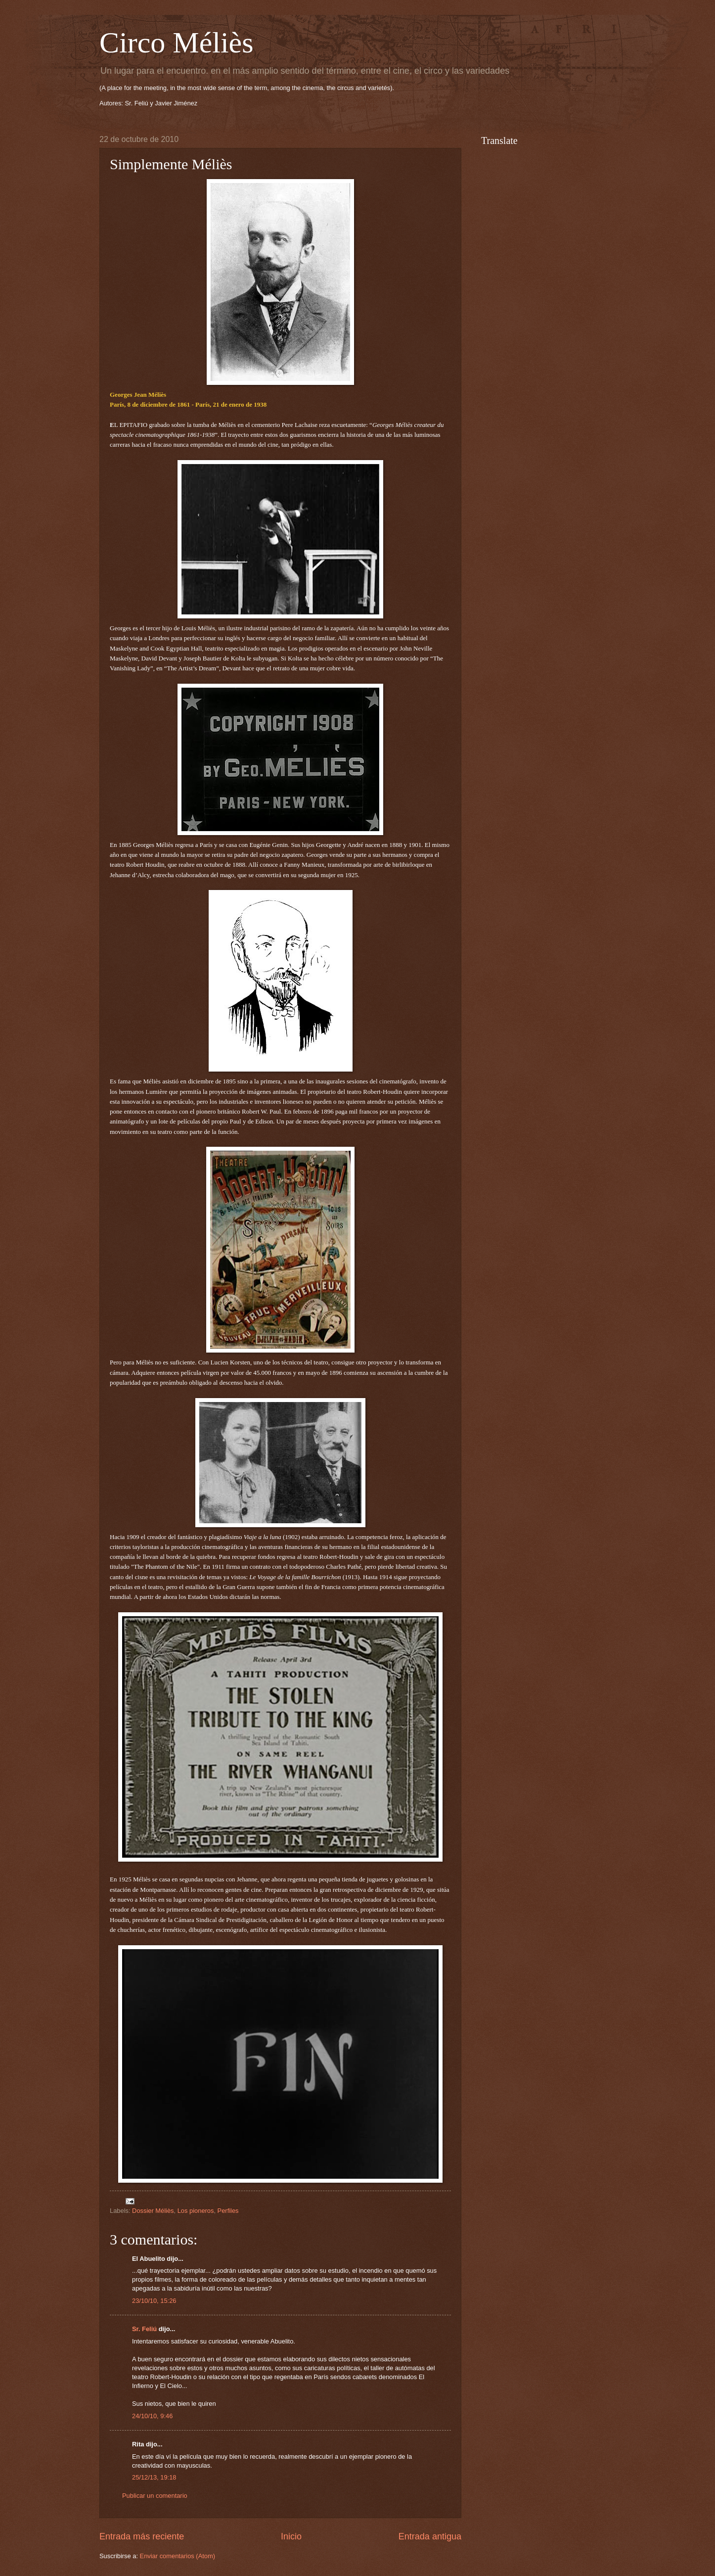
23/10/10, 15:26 (154, 2300)
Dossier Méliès (153, 2210)
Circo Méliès (176, 42)
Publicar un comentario (154, 2495)
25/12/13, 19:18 (154, 2477)
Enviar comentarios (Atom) (177, 2556)
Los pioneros (196, 2210)
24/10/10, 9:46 (152, 2416)
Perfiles (228, 2210)
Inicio (291, 2536)
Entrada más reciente (141, 2536)
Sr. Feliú (144, 2329)
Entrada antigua (430, 2536)
